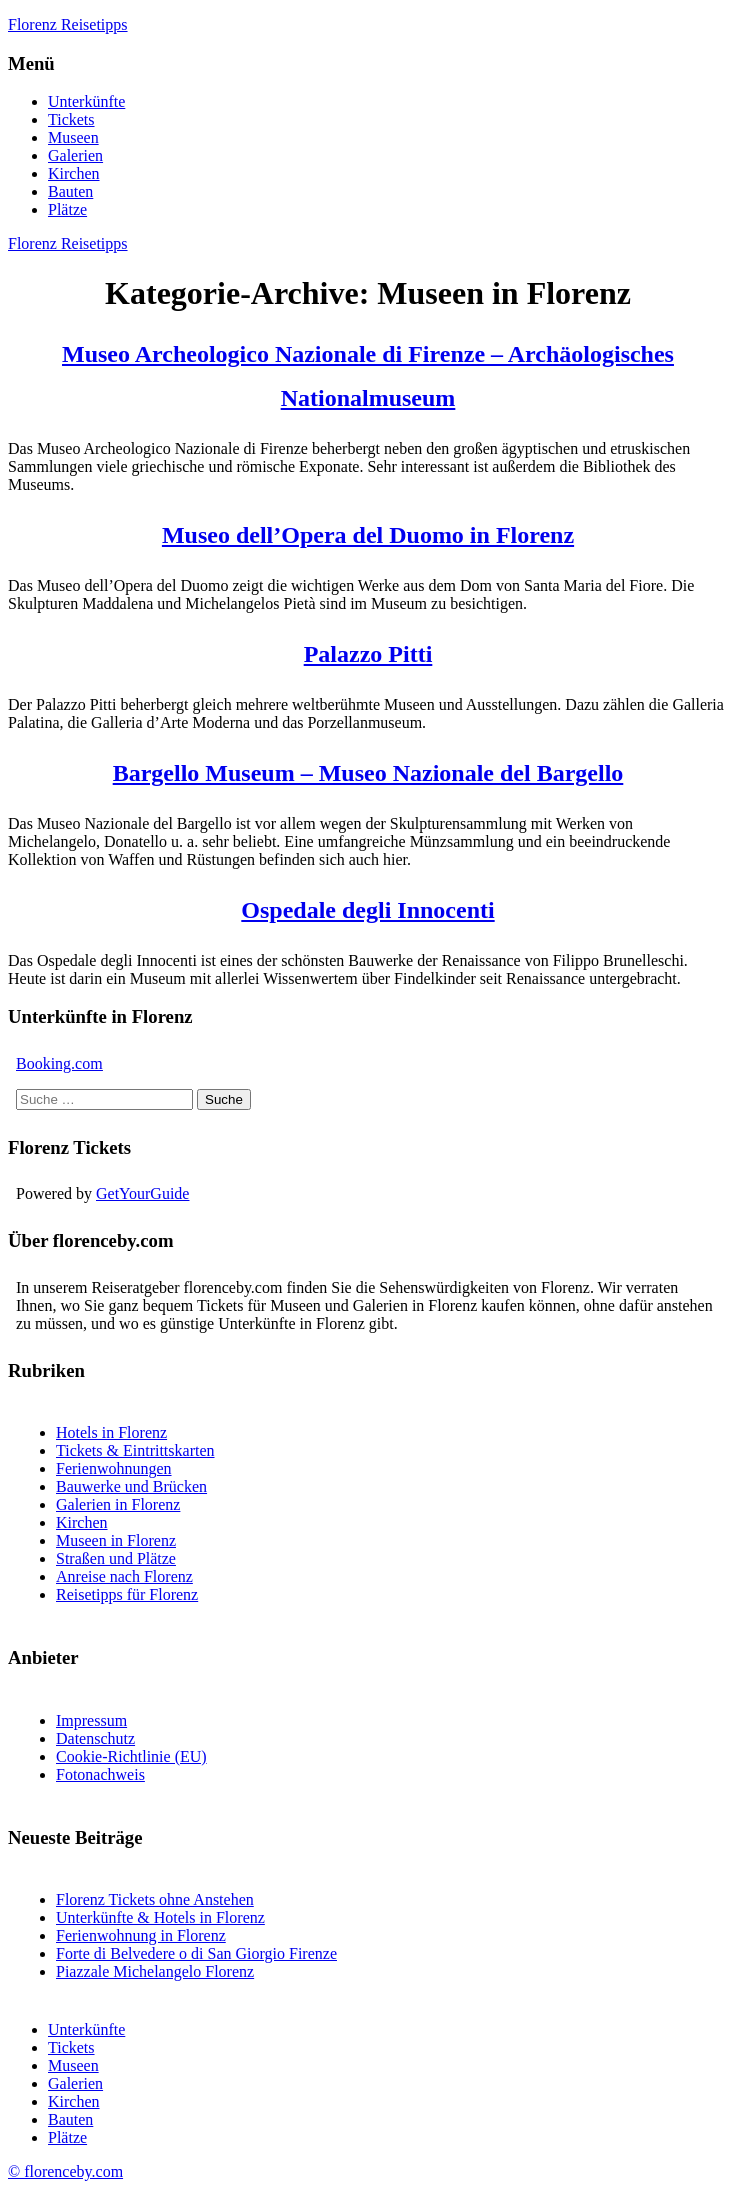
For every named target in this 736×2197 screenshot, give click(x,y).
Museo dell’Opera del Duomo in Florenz (368, 535)
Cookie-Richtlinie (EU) (131, 1756)
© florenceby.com (65, 2171)
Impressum (91, 1720)
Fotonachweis (100, 1774)
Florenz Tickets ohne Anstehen (155, 1899)
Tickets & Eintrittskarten (135, 1450)
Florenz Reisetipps (68, 24)
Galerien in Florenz (118, 1504)
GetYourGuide (142, 1193)
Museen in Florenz (116, 1540)
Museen (73, 137)
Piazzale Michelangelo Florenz (155, 1971)
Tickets (71, 119)
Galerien (75, 155)
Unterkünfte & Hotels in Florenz (160, 1917)
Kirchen (74, 173)
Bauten (70, 191)
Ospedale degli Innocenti (367, 910)
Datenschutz (95, 1738)
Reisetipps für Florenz (127, 1594)
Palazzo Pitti (368, 654)
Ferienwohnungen (114, 1468)
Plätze (67, 209)
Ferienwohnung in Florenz (141, 1935)
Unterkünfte (86, 101)
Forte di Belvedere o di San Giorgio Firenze (196, 1953)
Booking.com (59, 1063)
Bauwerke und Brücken (131, 1486)
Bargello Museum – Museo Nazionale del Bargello (368, 773)
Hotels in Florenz (111, 1432)
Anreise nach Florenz (124, 1576)
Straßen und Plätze (116, 1558)
